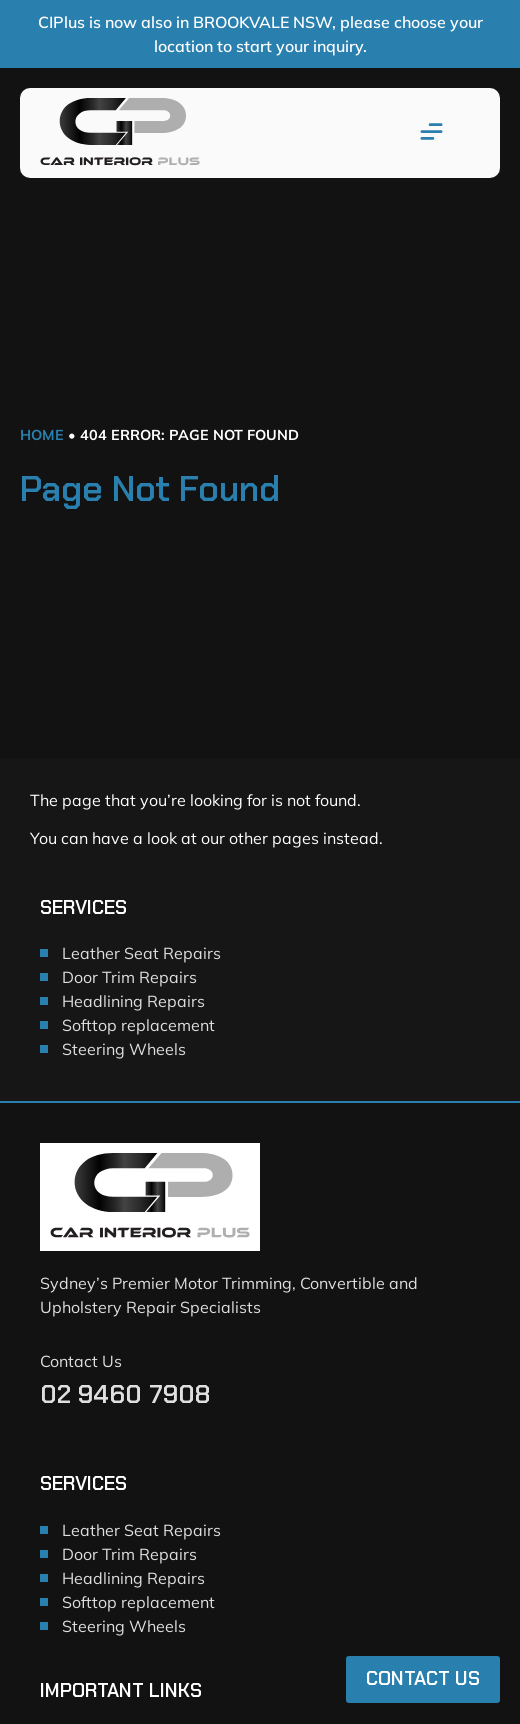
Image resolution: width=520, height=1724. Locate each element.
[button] (432, 133)
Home (42, 435)
